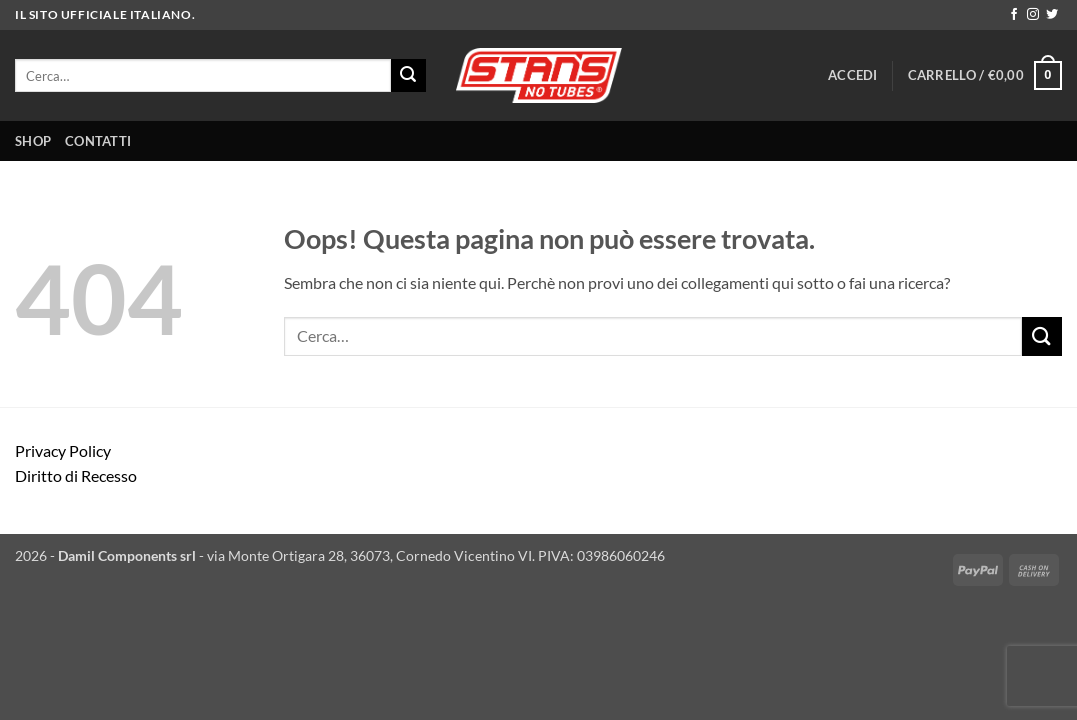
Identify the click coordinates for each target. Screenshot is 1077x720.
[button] (853, 75)
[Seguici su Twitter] (1052, 15)
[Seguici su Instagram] (1033, 15)
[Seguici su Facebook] (1014, 15)
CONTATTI (98, 141)
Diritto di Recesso (76, 475)
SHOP (33, 141)
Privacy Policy (63, 450)
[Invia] (408, 76)
